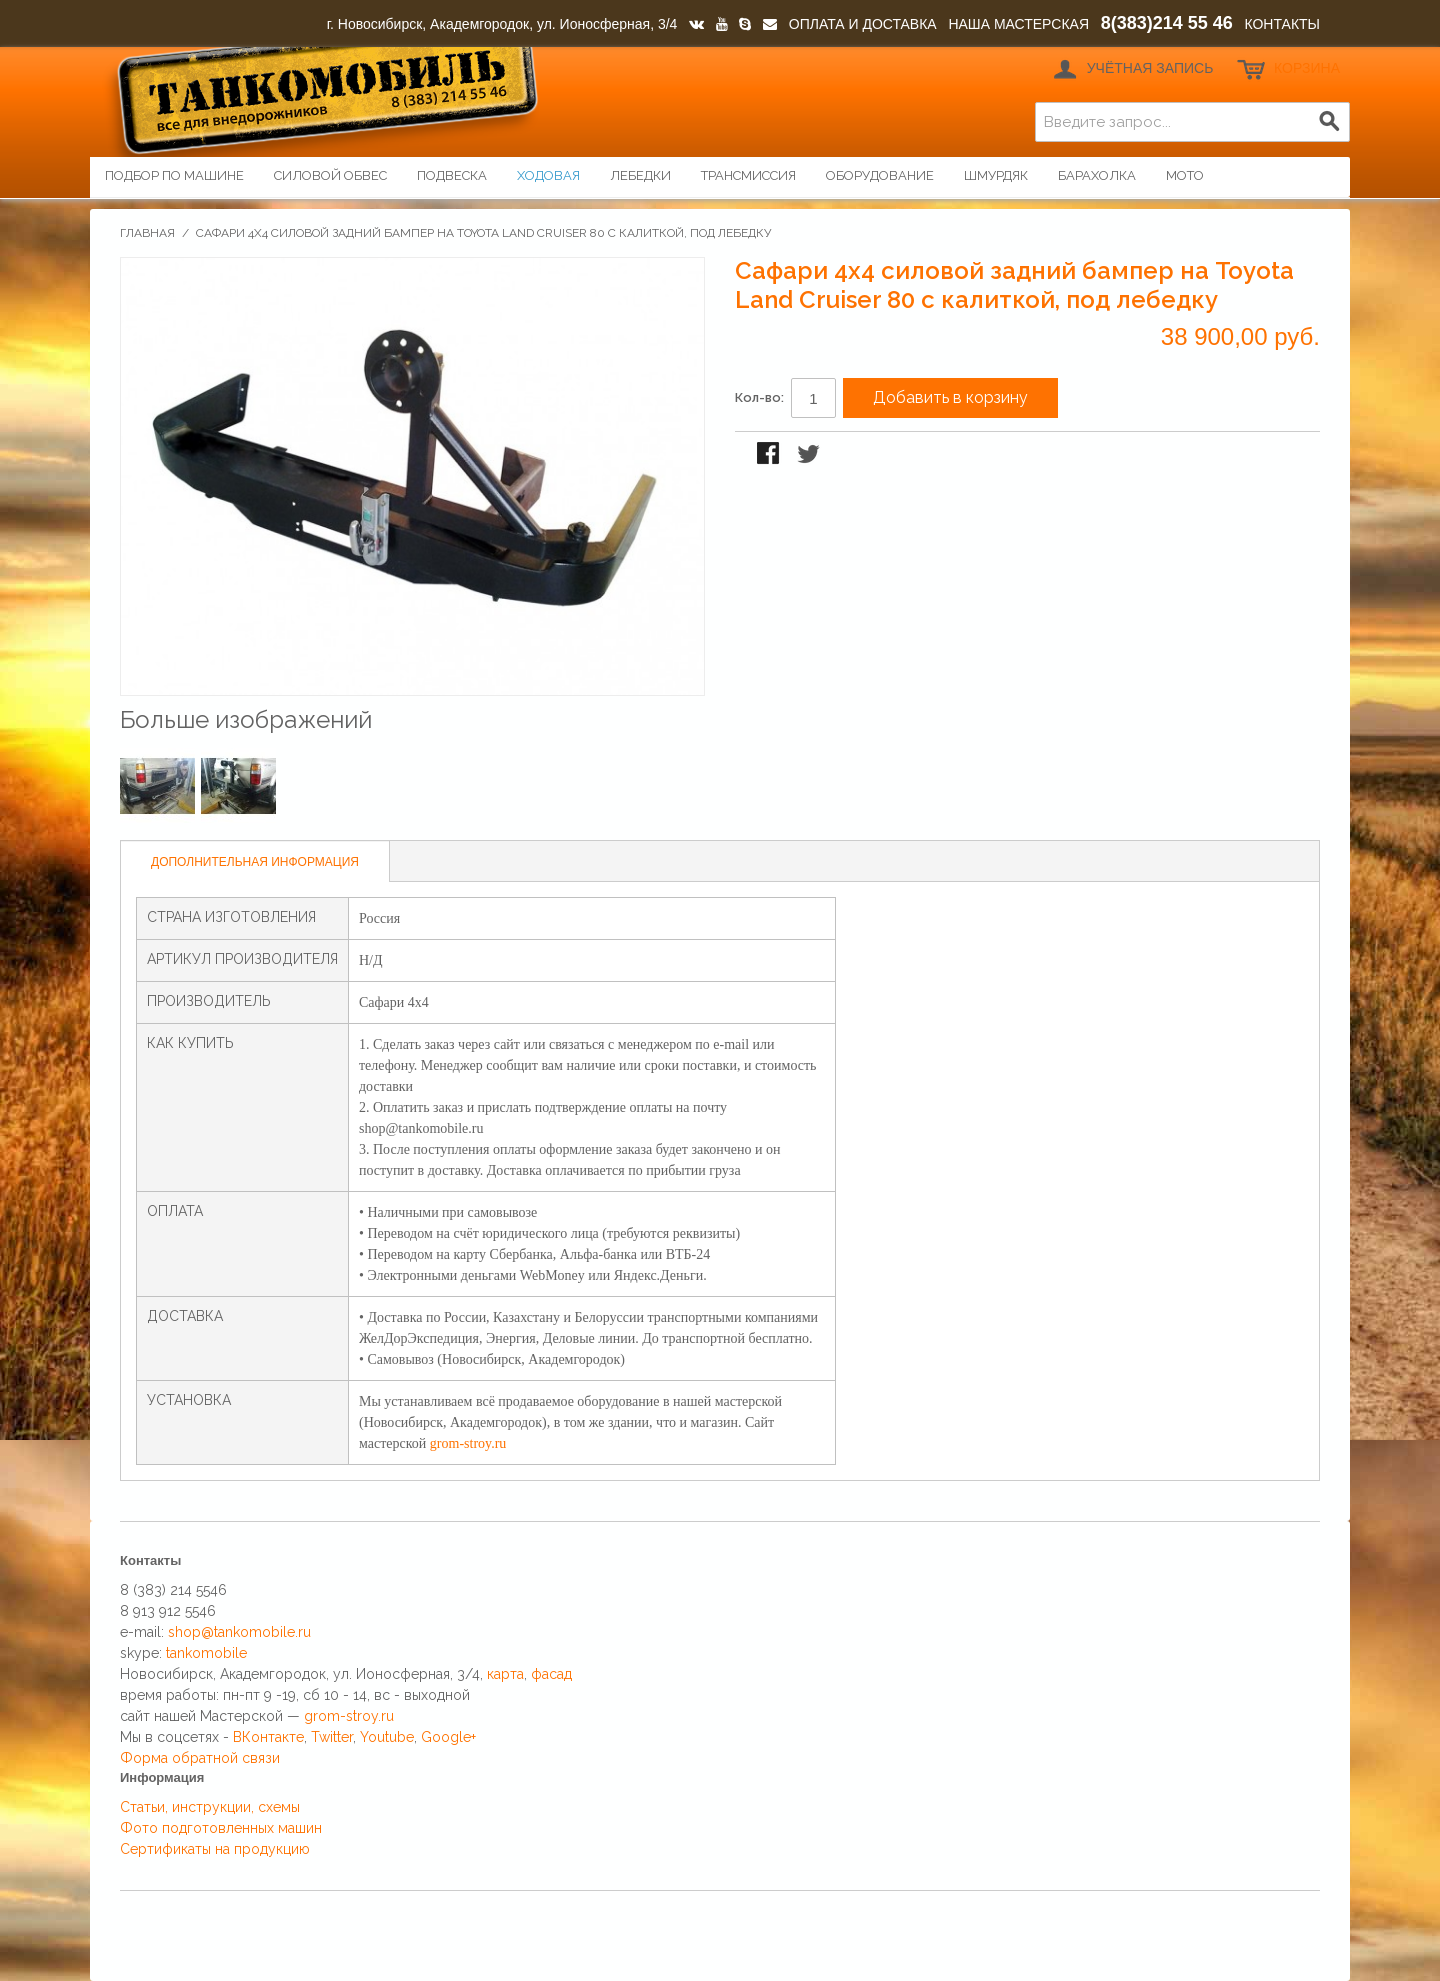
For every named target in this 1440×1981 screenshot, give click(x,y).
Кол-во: (759, 397)
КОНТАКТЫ (1282, 24)
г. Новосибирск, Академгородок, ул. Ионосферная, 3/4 (502, 24)
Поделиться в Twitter (810, 455)
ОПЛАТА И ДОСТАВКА (863, 24)
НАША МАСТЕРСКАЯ (1018, 24)
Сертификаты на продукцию (215, 1849)
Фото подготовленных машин (221, 1828)
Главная (147, 233)
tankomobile (206, 1653)
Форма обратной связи (200, 1758)
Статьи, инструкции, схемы (210, 1807)
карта (505, 1674)
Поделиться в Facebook (770, 455)
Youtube (387, 1737)
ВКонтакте (268, 1737)
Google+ (448, 1737)
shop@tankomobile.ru (239, 1632)
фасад (551, 1674)
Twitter (332, 1737)
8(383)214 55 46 (1167, 23)
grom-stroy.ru (468, 1443)
